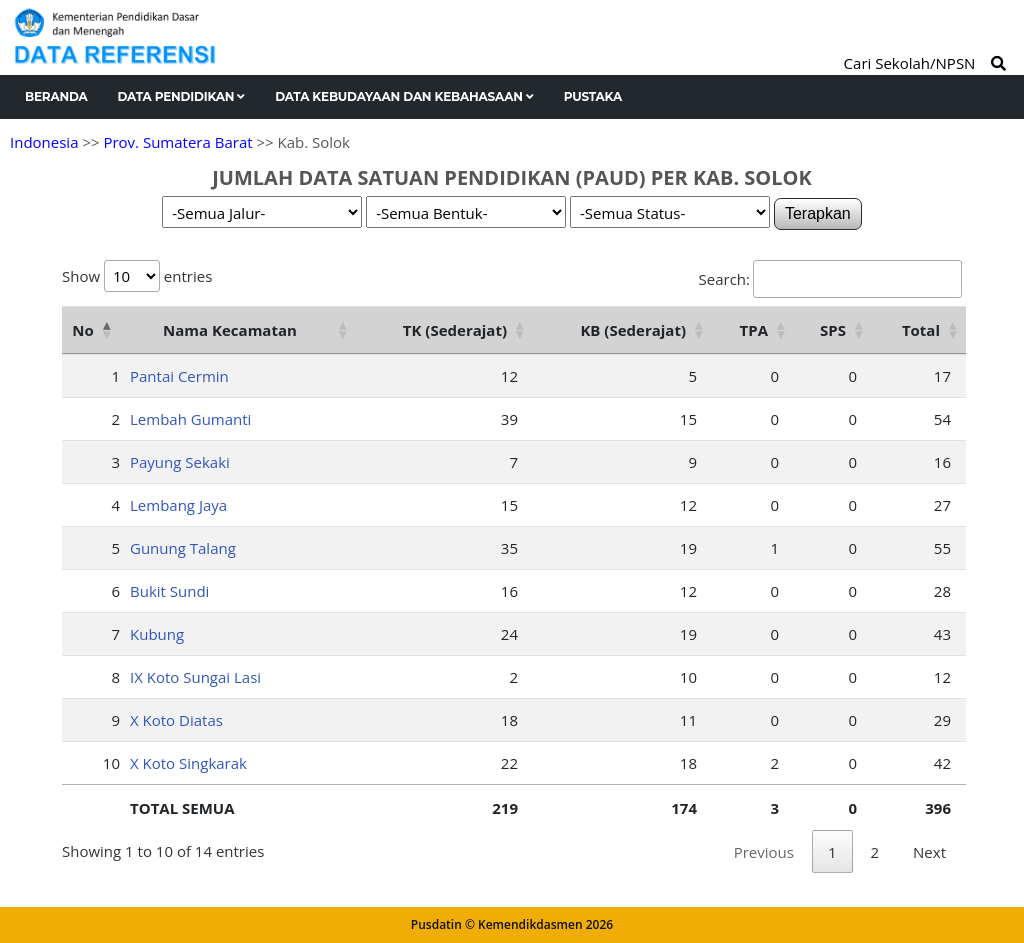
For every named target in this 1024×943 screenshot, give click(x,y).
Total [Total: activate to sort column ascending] (921, 330)
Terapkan (818, 213)
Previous (764, 852)
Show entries (137, 276)
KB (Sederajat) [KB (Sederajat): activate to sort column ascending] (633, 330)
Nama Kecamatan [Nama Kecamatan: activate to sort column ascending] (230, 330)
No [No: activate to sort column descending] (82, 330)
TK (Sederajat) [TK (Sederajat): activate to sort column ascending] (455, 330)
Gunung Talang (183, 548)
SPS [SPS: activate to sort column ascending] (833, 330)
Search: (830, 279)
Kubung (157, 634)
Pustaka (593, 96)
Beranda (56, 96)
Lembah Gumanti (190, 419)
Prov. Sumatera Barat (177, 142)
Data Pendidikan (182, 96)
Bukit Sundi (169, 591)
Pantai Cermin (179, 376)
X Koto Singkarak (188, 763)
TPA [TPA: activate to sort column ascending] (754, 330)
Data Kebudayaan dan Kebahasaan (404, 96)
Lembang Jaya (178, 505)
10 (111, 763)
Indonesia (44, 142)
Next (929, 852)
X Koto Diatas (176, 720)
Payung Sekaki (180, 462)
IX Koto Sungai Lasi (195, 677)
